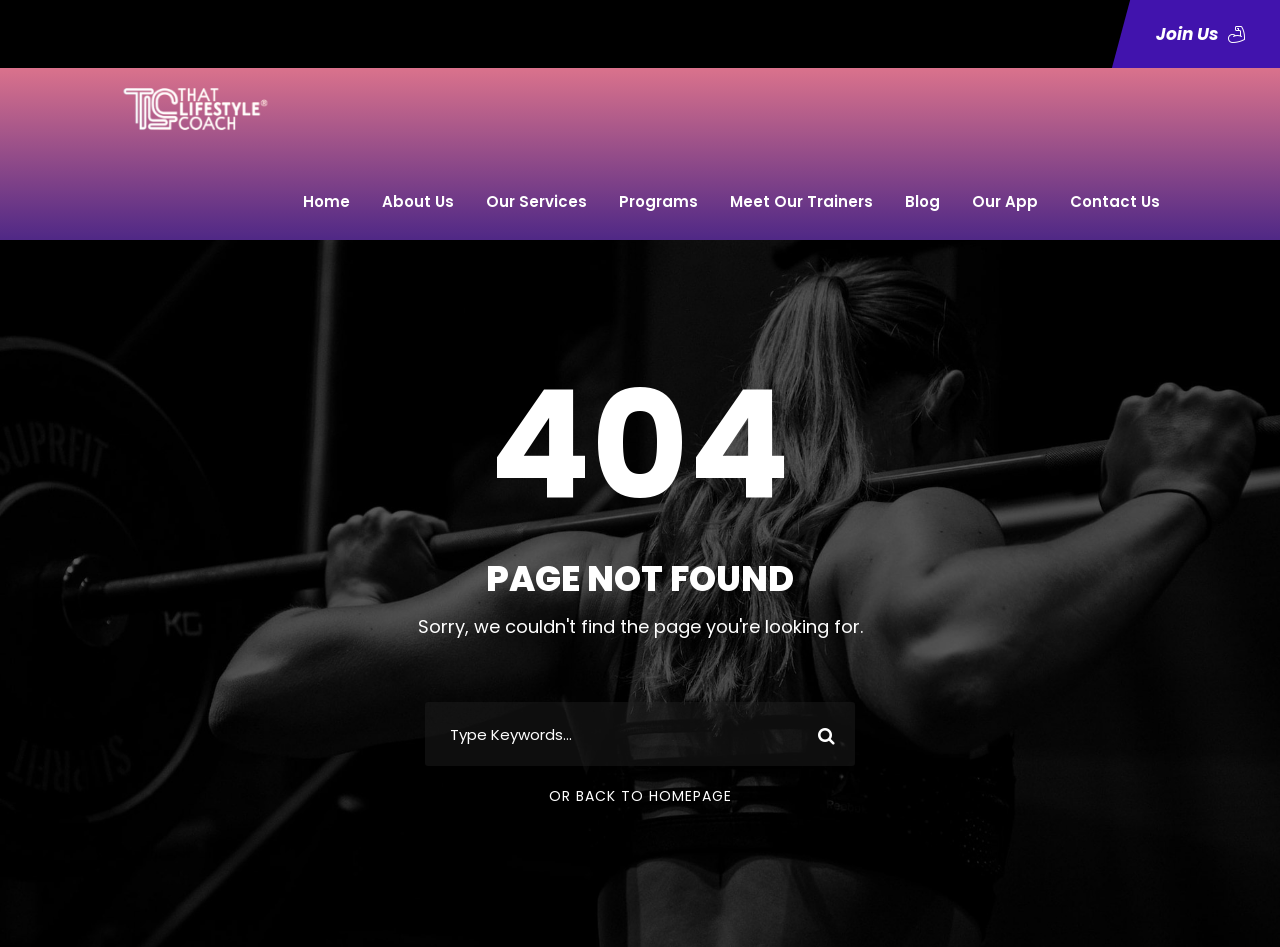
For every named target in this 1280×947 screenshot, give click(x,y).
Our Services (536, 201)
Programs (658, 201)
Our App (1005, 201)
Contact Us (1115, 201)
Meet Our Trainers (801, 201)
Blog (922, 201)
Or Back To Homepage (640, 796)
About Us (418, 201)
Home (326, 201)
